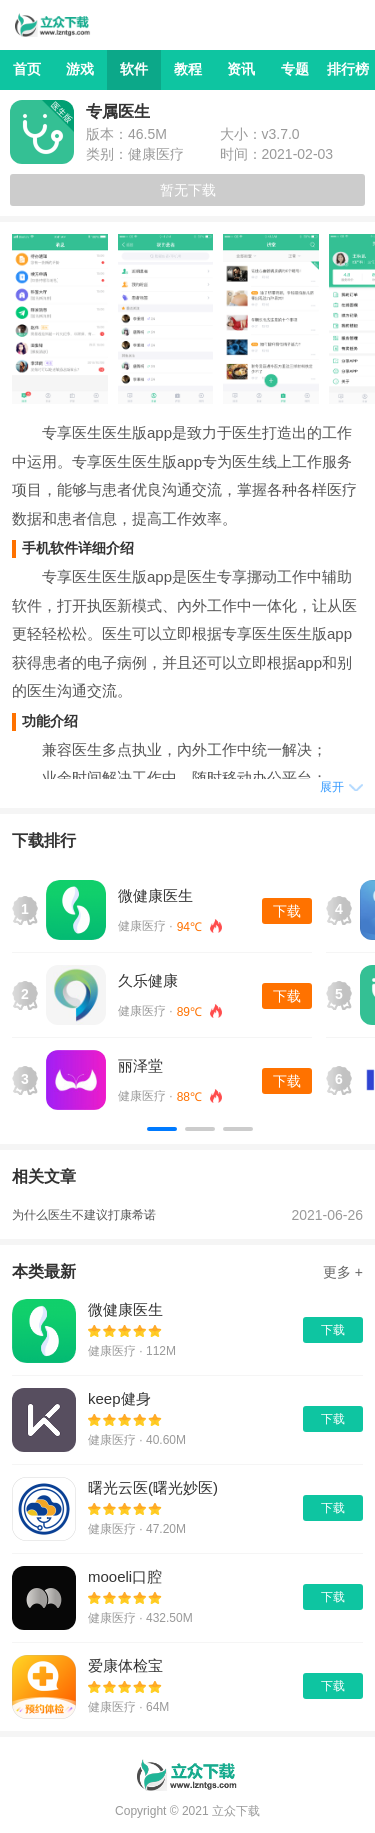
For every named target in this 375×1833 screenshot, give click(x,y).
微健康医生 (155, 895)
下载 (287, 911)
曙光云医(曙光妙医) (153, 1487)
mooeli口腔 (125, 1576)
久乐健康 (148, 980)
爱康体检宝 (125, 1665)
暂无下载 (188, 190)
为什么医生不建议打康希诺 (84, 1215)
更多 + (343, 1272)
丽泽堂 (140, 1065)
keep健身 (119, 1398)
